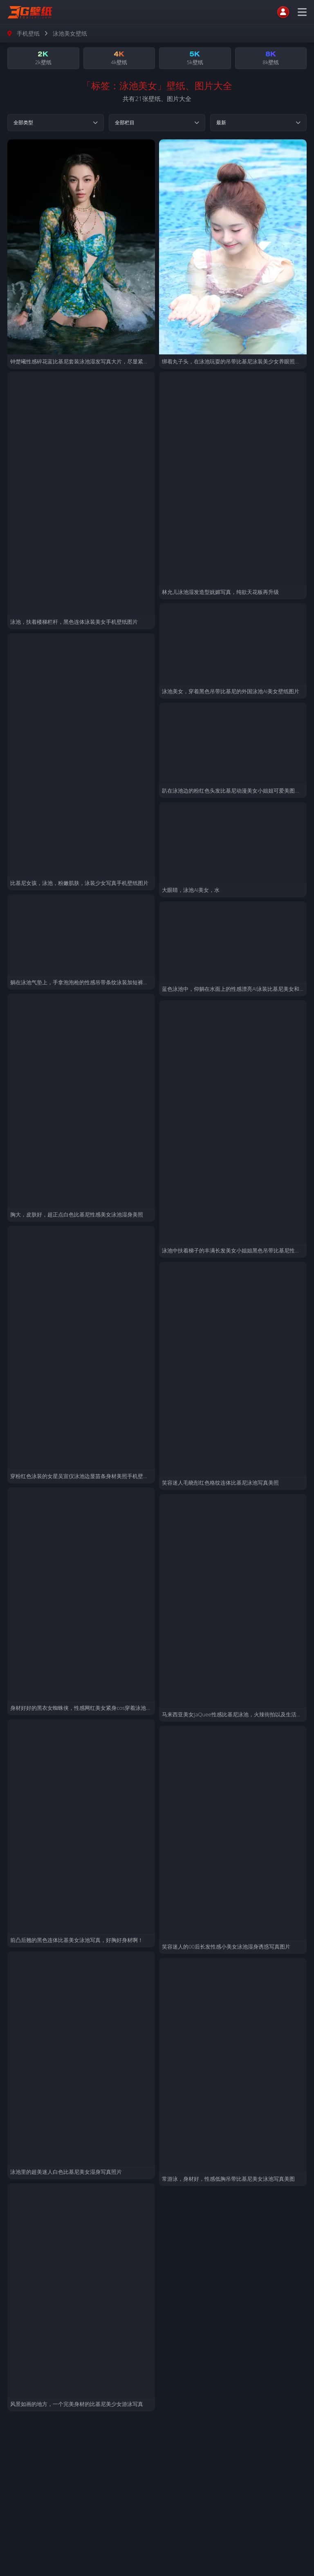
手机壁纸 (28, 33)
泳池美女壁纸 (70, 33)
